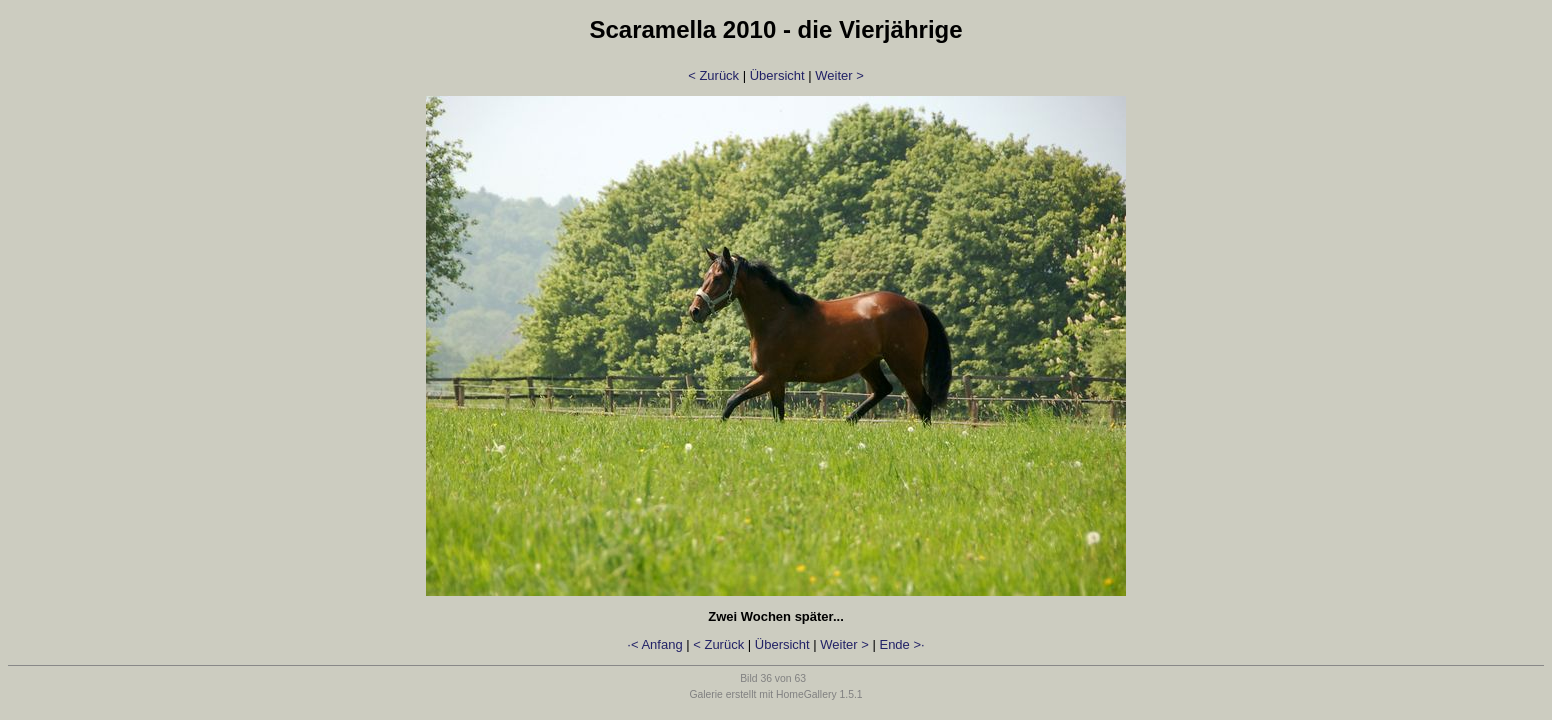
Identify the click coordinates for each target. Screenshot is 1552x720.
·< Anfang (654, 644)
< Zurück (713, 75)
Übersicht (777, 75)
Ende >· (901, 644)
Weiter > (839, 75)
